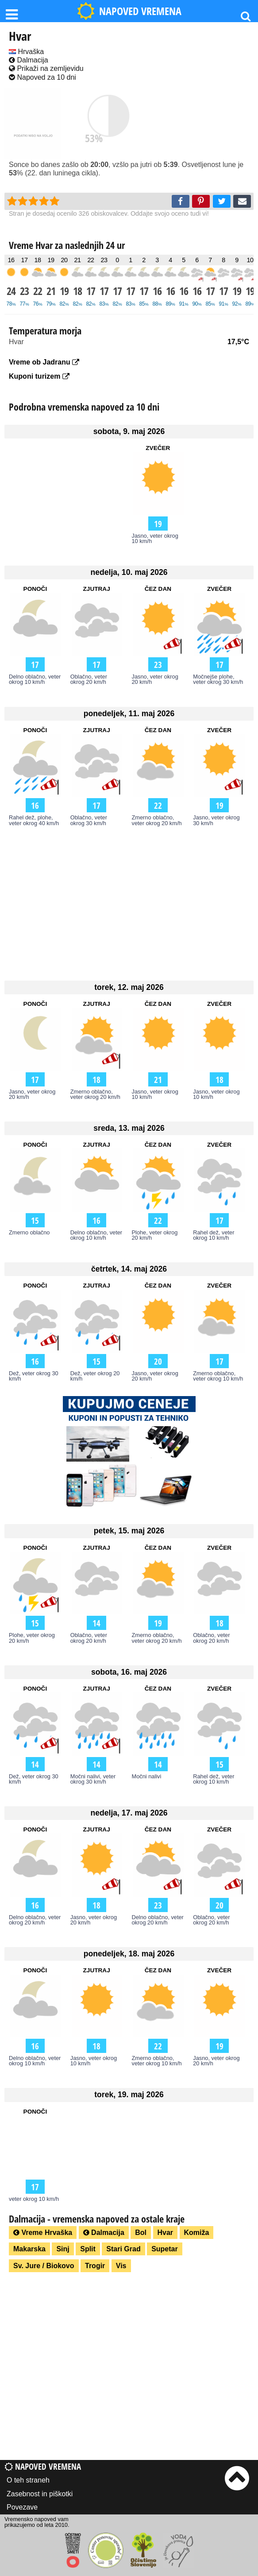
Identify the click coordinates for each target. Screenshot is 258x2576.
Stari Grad (123, 2249)
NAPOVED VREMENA (129, 11)
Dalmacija (28, 60)
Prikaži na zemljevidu (46, 68)
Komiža (196, 2232)
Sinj (62, 2249)
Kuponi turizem (39, 376)
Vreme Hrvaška (42, 2232)
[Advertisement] (129, 903)
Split (88, 2249)
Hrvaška (26, 51)
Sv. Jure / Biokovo (43, 2266)
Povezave (22, 2507)
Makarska (29, 2249)
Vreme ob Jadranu (44, 362)
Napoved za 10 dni (42, 77)
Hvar (165, 2232)
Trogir (95, 2266)
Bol (140, 2232)
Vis (121, 2266)
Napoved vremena (42, 2466)
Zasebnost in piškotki (40, 2494)
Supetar (164, 2249)
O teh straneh (28, 2480)
